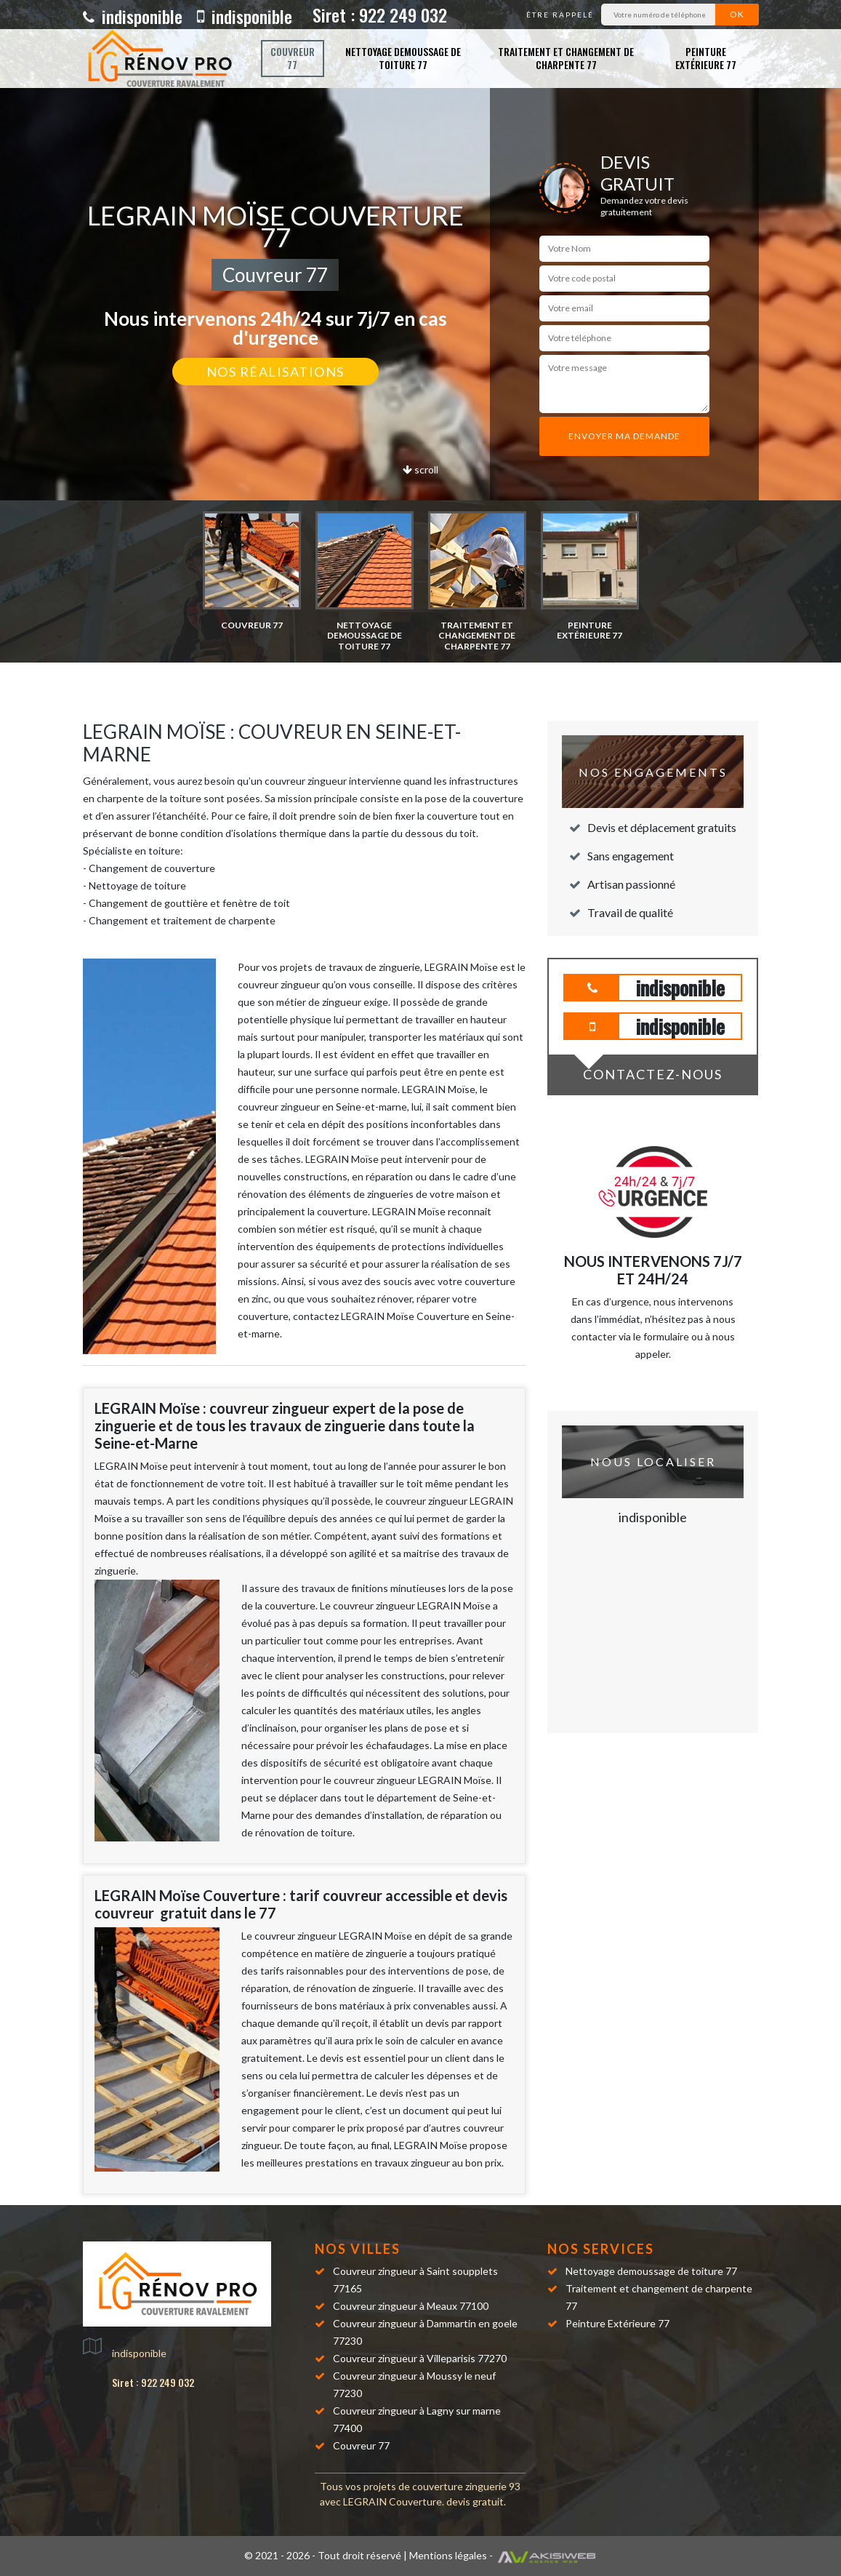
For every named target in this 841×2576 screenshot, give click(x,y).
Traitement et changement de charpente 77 (566, 58)
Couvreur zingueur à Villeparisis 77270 (420, 2358)
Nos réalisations (275, 372)
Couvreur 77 (292, 58)
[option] (252, 571)
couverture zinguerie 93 (466, 2486)
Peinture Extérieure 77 (705, 58)
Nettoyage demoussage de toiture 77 (403, 58)
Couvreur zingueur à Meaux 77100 (410, 2306)
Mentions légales (448, 2555)
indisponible (132, 16)
